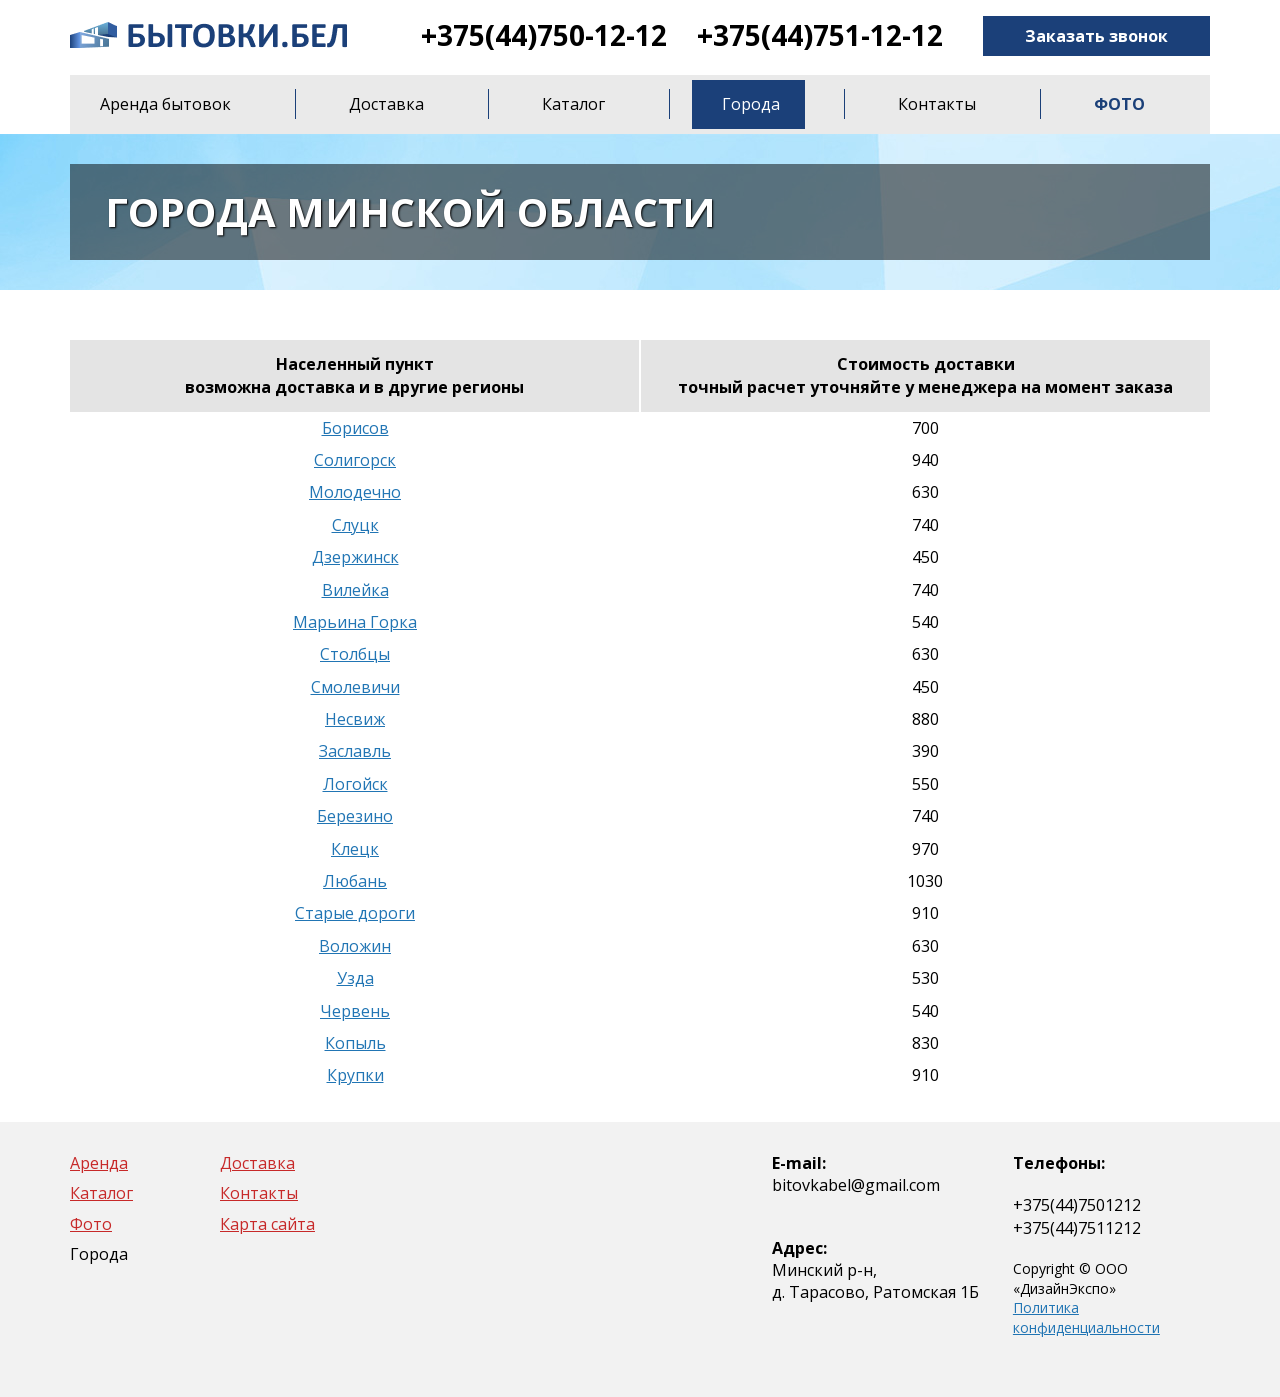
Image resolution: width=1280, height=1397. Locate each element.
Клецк (355, 849)
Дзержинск (355, 557)
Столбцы (355, 654)
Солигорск (355, 460)
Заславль (355, 751)
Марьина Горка (355, 622)
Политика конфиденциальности (1086, 1317)
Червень (355, 1011)
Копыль (355, 1043)
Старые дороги (355, 913)
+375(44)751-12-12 (820, 35)
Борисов (355, 428)
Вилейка (355, 590)
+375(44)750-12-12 (544, 35)
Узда (355, 978)
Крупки (355, 1075)
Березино (355, 816)
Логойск (355, 784)
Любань (355, 881)
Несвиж (355, 719)
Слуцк (355, 525)
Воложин (355, 946)
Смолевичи (355, 687)
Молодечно (355, 492)
